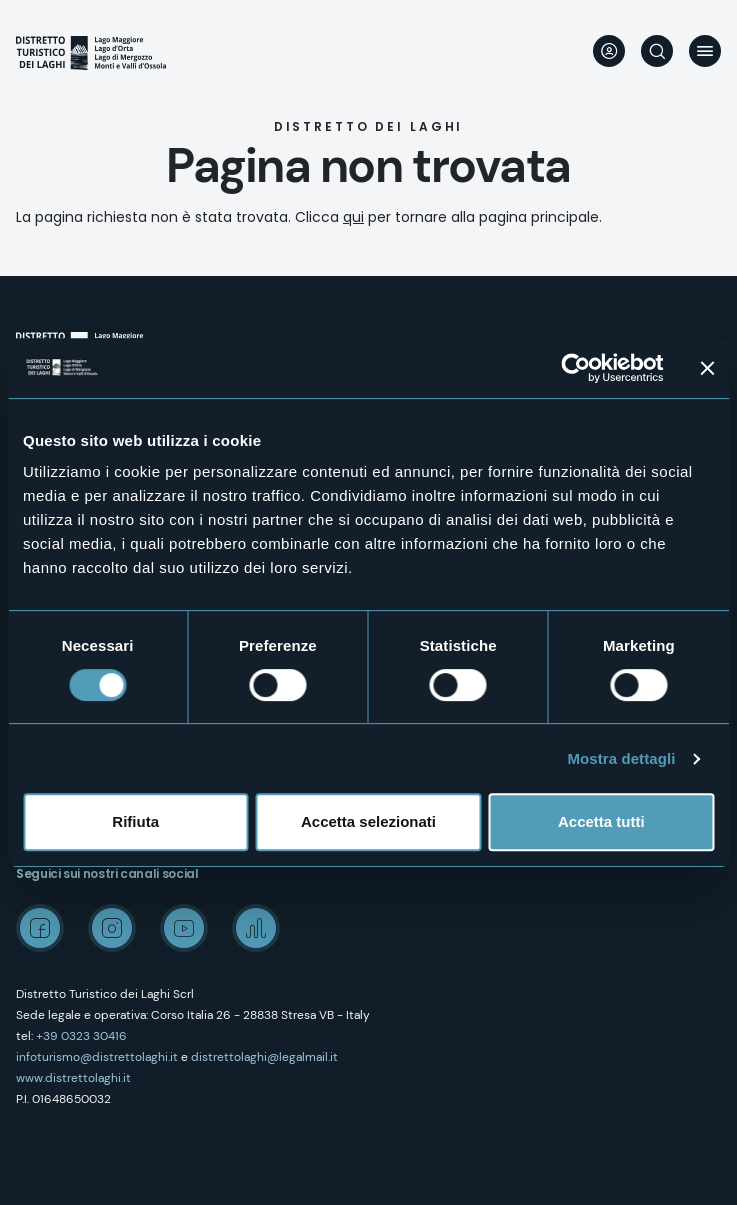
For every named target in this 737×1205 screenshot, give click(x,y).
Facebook (40, 928)
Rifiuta (135, 821)
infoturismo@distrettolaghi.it (97, 1057)
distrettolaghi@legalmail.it (264, 1057)
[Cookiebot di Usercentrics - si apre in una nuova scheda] (575, 368)
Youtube (184, 928)
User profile (609, 51)
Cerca (657, 51)
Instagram (112, 928)
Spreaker (256, 928)
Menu (705, 51)
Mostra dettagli (621, 758)
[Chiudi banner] (707, 368)
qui (353, 217)
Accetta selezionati (368, 821)
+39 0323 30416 (81, 1036)
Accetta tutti (601, 821)
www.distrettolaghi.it (73, 1078)
